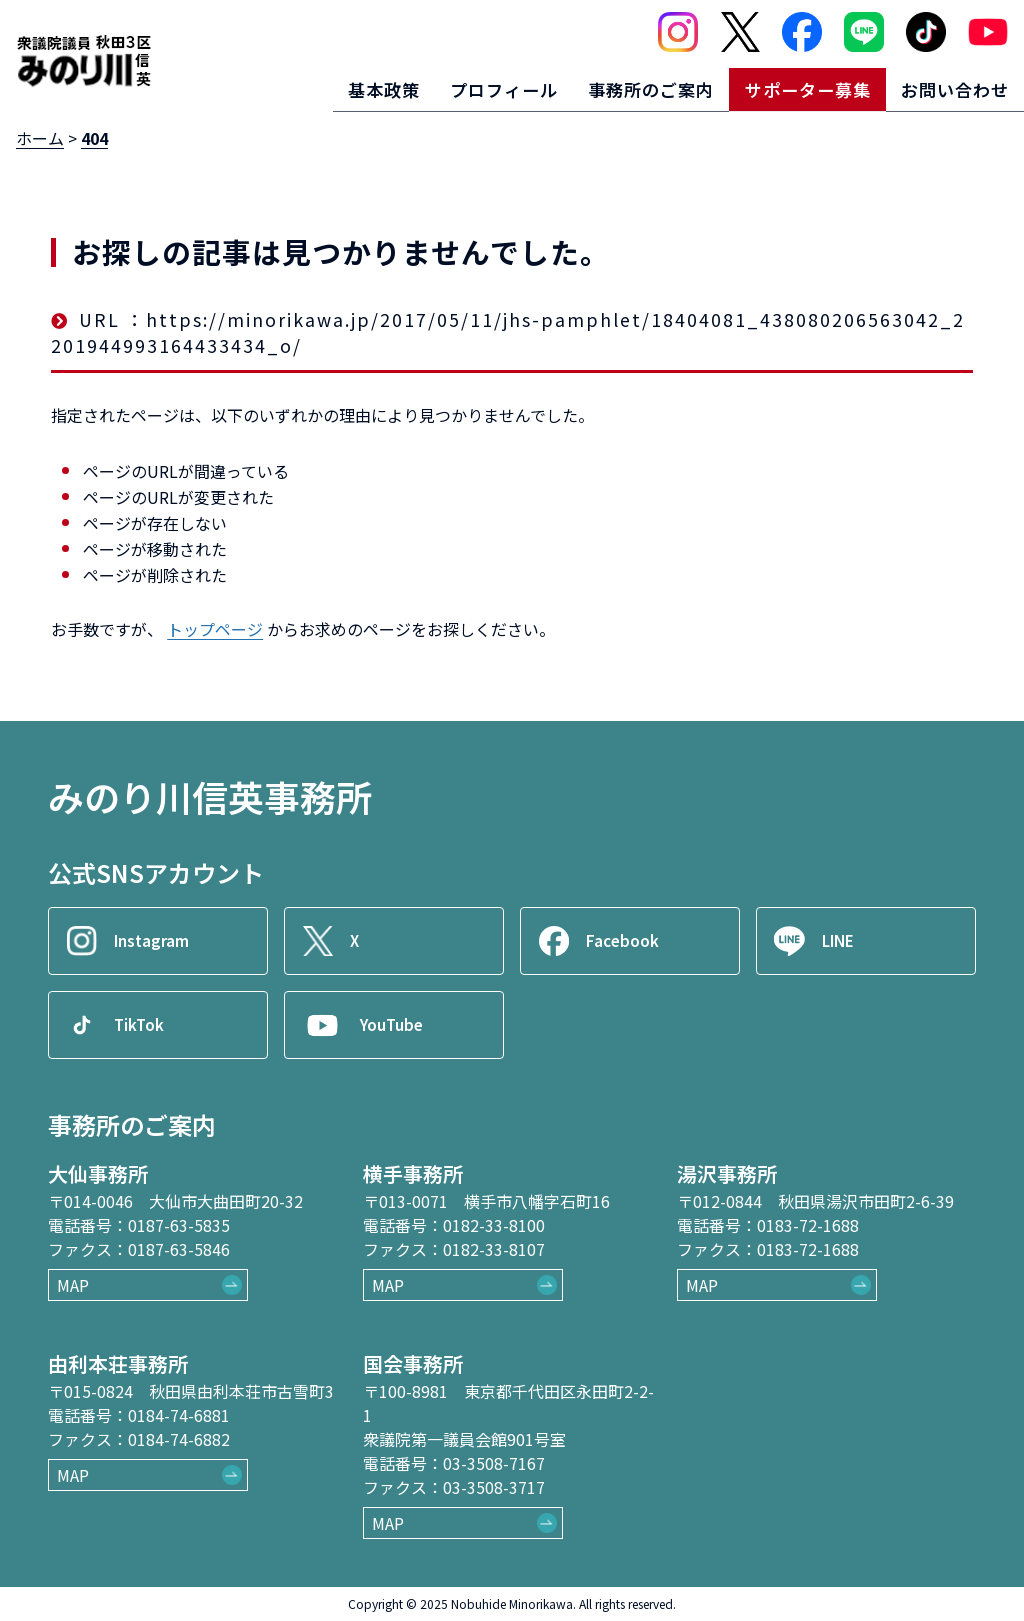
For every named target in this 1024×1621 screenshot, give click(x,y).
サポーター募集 (795, 86)
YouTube (395, 1025)
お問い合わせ (951, 86)
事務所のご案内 (630, 86)
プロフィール (475, 86)
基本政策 (348, 86)
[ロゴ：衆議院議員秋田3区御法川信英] (83, 58)
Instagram (155, 941)
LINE (841, 941)
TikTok (142, 1025)
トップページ (215, 629)
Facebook (625, 941)
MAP (73, 1285)
